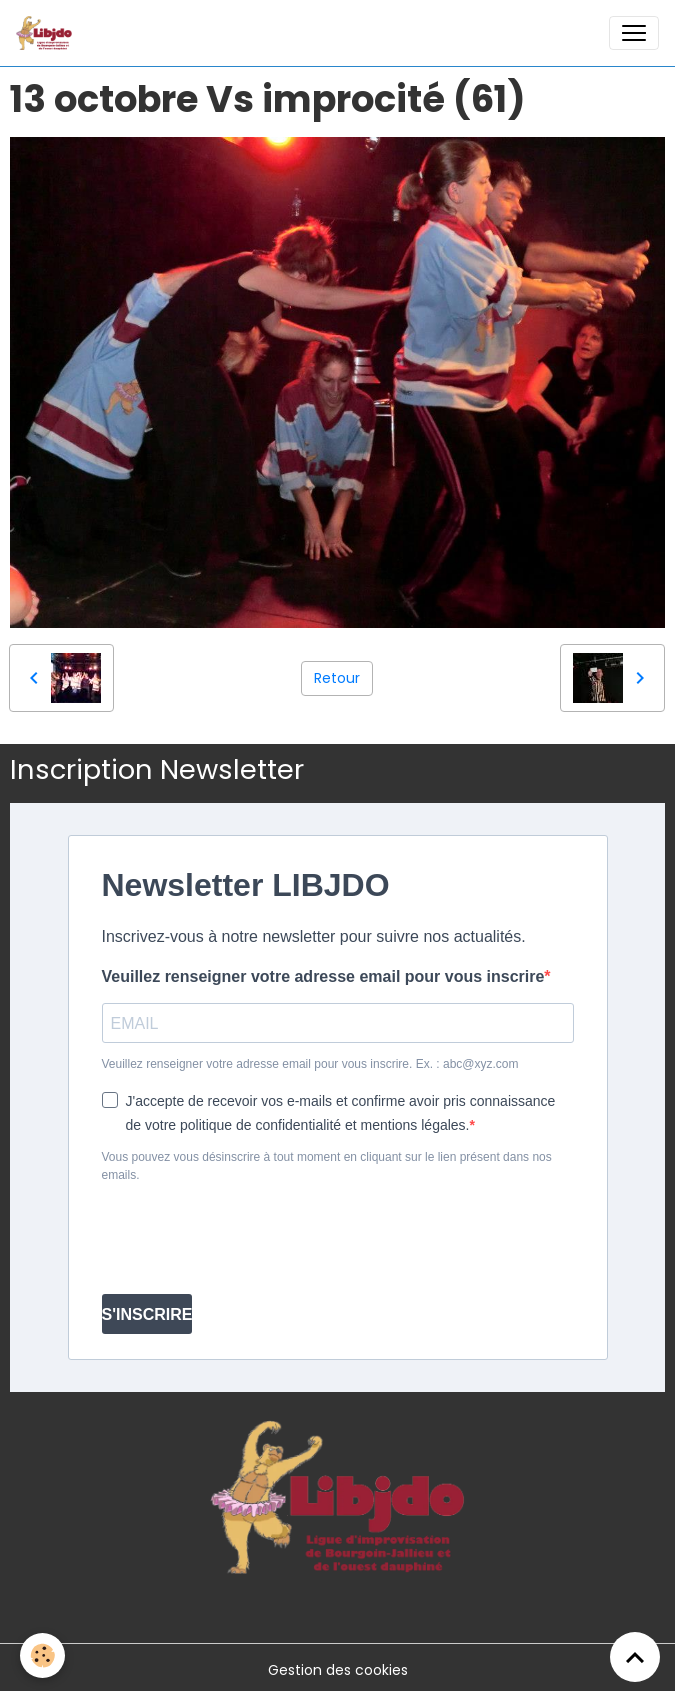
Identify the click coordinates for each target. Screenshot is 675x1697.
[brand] (48, 33)
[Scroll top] (635, 1657)
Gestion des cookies (338, 1670)
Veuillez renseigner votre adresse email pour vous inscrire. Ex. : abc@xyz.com (310, 1064)
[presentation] (254, 1239)
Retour (337, 678)
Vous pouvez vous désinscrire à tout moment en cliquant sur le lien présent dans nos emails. (327, 1166)
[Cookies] (42, 1655)
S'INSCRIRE (147, 1314)
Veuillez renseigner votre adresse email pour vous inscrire (323, 976)
